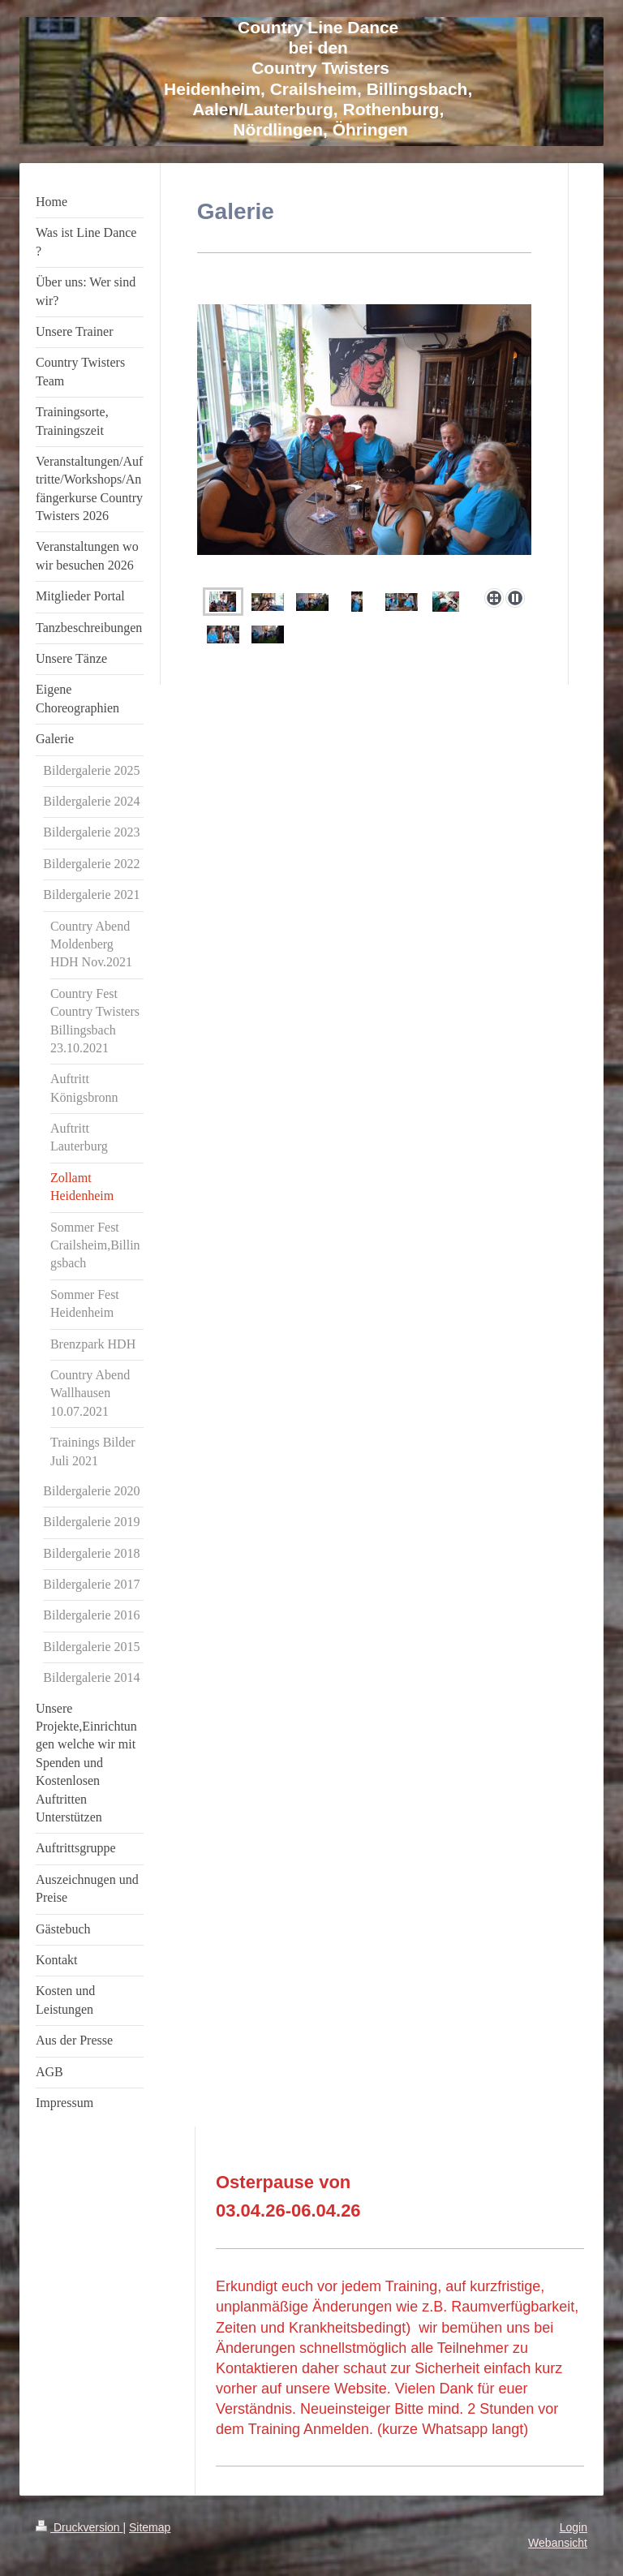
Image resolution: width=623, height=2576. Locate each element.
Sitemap (149, 2527)
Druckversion (79, 2527)
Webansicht (557, 2542)
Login (573, 2527)
